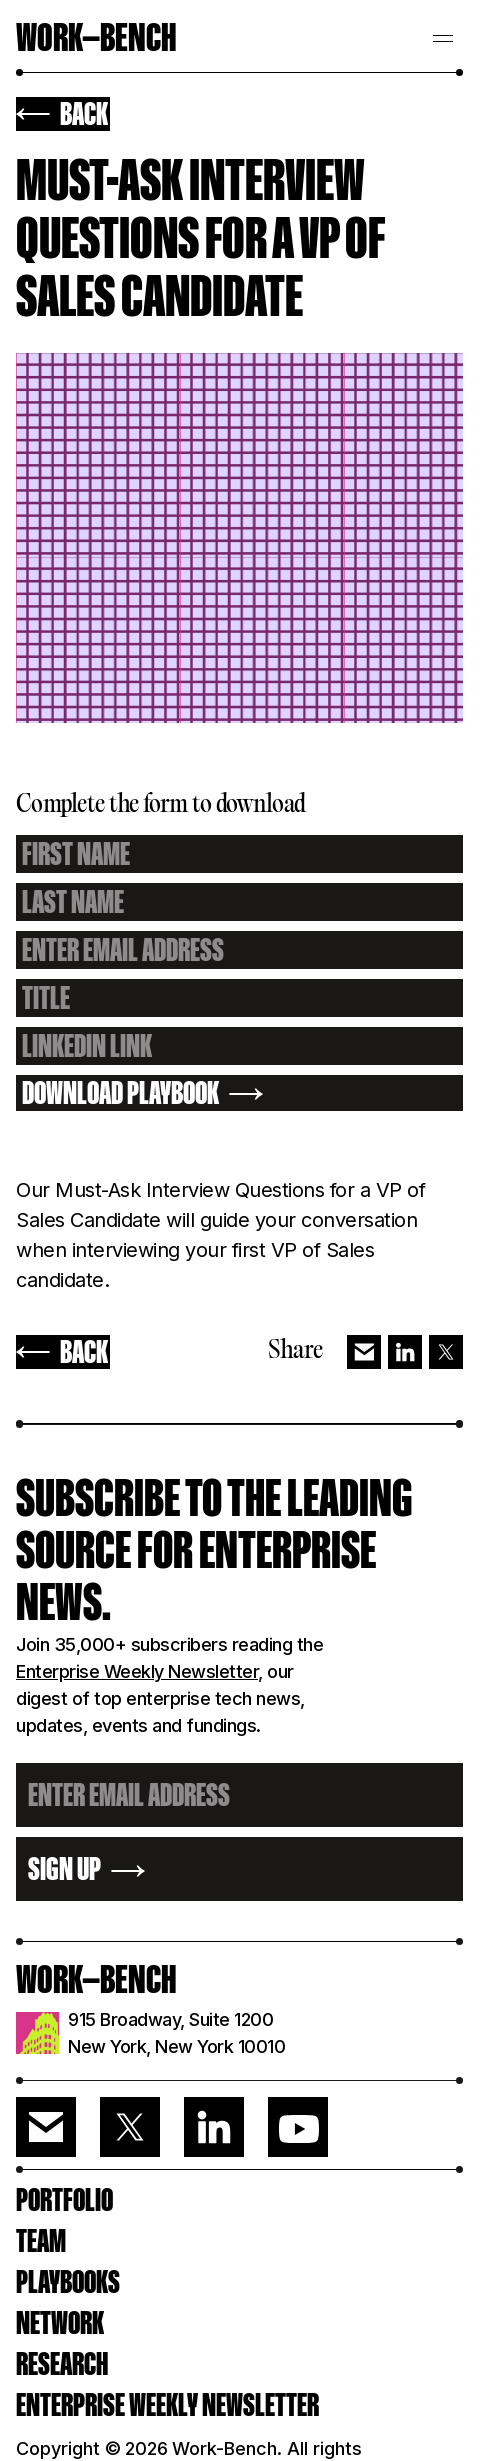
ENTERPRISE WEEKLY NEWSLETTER (167, 2405)
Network (60, 2323)
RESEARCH (62, 2364)
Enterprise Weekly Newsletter (137, 1671)
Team (41, 2241)
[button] (443, 36)
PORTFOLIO (64, 2200)
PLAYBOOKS (68, 2282)
